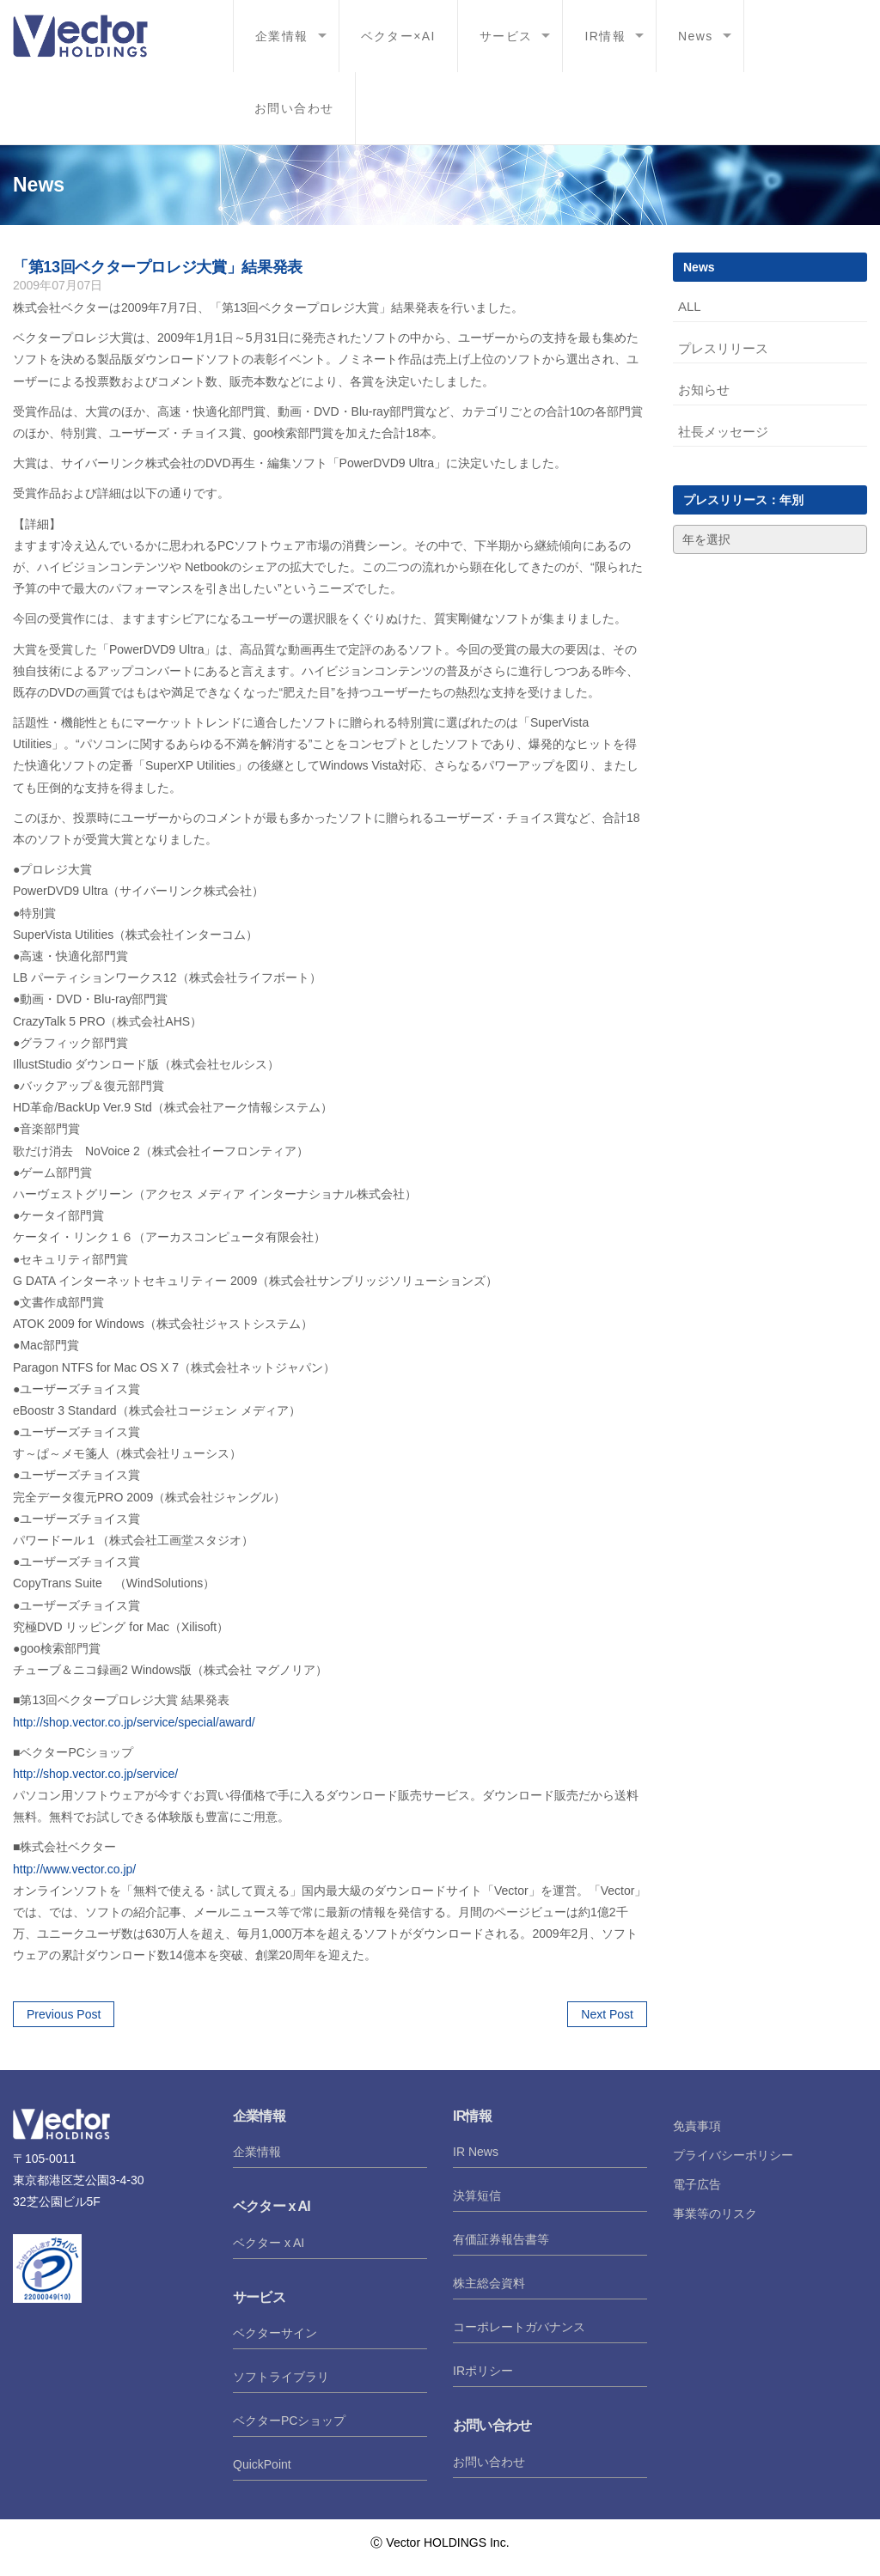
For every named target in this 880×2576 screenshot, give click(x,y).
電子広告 (697, 2184)
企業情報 (282, 36)
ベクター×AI (398, 36)
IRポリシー (483, 2371)
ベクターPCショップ (289, 2420)
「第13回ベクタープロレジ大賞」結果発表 (157, 267)
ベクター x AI (268, 2243)
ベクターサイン (275, 2333)
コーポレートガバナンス (519, 2327)
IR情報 (605, 36)
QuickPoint (262, 2464)
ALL (689, 306)
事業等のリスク (715, 2213)
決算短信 (477, 2195)
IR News (475, 2152)
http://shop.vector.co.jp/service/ (95, 1774)
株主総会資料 (489, 2283)
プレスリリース (723, 348)
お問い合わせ (293, 108)
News (695, 36)
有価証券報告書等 (501, 2239)
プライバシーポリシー (733, 2155)
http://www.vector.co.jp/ (74, 1869)
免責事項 (697, 2126)
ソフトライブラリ (281, 2377)
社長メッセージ (723, 431)
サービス (506, 36)
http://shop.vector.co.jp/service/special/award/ (134, 1722)
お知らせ (704, 389)
